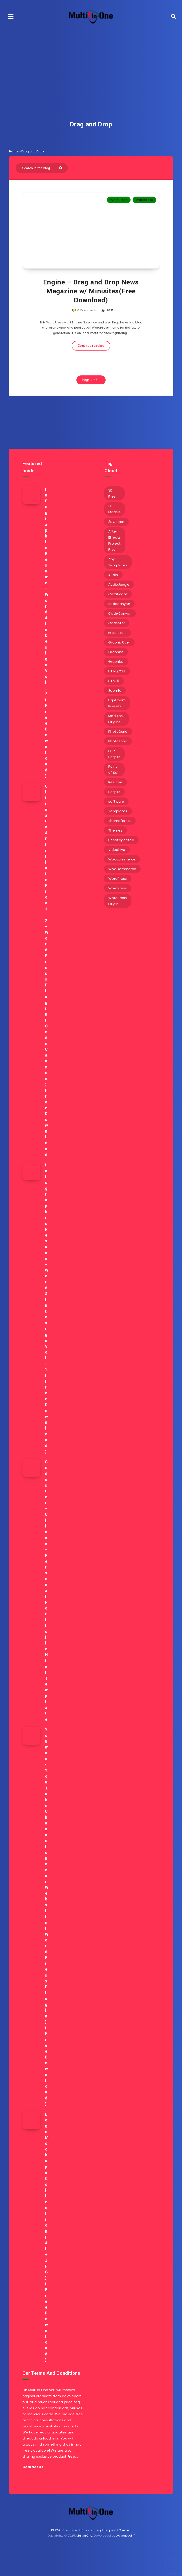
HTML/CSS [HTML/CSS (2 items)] (116, 680)
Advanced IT (125, 2544)
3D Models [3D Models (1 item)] (114, 518)
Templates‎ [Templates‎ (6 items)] (117, 820)
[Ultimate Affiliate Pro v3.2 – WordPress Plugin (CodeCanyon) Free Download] (31, 801)
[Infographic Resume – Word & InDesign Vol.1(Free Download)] (31, 1180)
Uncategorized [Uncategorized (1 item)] (121, 849)
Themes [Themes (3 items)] (115, 839)
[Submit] (61, 167)
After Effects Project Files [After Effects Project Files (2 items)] (114, 549)
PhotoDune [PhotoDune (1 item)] (118, 740)
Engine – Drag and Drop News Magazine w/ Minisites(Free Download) (91, 299)
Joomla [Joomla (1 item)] (114, 699)
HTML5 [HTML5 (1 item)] (113, 689)
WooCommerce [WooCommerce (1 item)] (122, 877)
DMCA (55, 2539)
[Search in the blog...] (42, 168)
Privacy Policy (91, 2539)
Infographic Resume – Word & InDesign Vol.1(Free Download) (47, 1317)
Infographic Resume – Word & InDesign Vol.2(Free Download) (47, 641)
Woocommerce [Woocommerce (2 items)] (121, 868)
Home (13, 151)
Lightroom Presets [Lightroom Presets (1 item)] (117, 712)
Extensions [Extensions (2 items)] (117, 641)
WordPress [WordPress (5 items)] (117, 887)
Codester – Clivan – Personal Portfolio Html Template (47, 1599)
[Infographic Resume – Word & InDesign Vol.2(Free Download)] (31, 504)
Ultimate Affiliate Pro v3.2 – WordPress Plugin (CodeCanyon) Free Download (47, 979)
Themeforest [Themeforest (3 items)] (119, 829)
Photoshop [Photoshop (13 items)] (117, 750)
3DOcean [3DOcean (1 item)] (116, 530)
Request (110, 2539)
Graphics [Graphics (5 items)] (116, 661)
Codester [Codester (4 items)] (116, 632)
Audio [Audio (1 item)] (113, 583)
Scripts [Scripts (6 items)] (114, 800)
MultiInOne (84, 2544)
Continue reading (91, 354)
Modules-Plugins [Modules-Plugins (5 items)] (116, 727)
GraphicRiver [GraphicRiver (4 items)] (119, 651)
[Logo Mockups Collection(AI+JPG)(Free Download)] (31, 2129)
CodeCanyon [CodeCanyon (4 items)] (119, 622)
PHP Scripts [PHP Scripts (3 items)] (114, 762)
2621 (107, 319)
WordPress (118, 200)
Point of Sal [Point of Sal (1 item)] (113, 778)
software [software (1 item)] (116, 810)
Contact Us (32, 2475)
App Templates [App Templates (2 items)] (117, 571)
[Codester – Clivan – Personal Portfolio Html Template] (31, 1477)
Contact (125, 2539)
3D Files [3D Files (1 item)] (112, 502)
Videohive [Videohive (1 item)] (116, 858)
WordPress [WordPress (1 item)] (117, 897)
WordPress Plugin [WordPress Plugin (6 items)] (117, 909)
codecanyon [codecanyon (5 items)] (119, 612)
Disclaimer (70, 2539)
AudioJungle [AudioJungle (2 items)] (118, 593)
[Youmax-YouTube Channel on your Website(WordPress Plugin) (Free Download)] (31, 1744)
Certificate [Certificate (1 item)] (117, 603)
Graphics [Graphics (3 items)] (116, 670)
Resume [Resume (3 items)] (115, 791)
